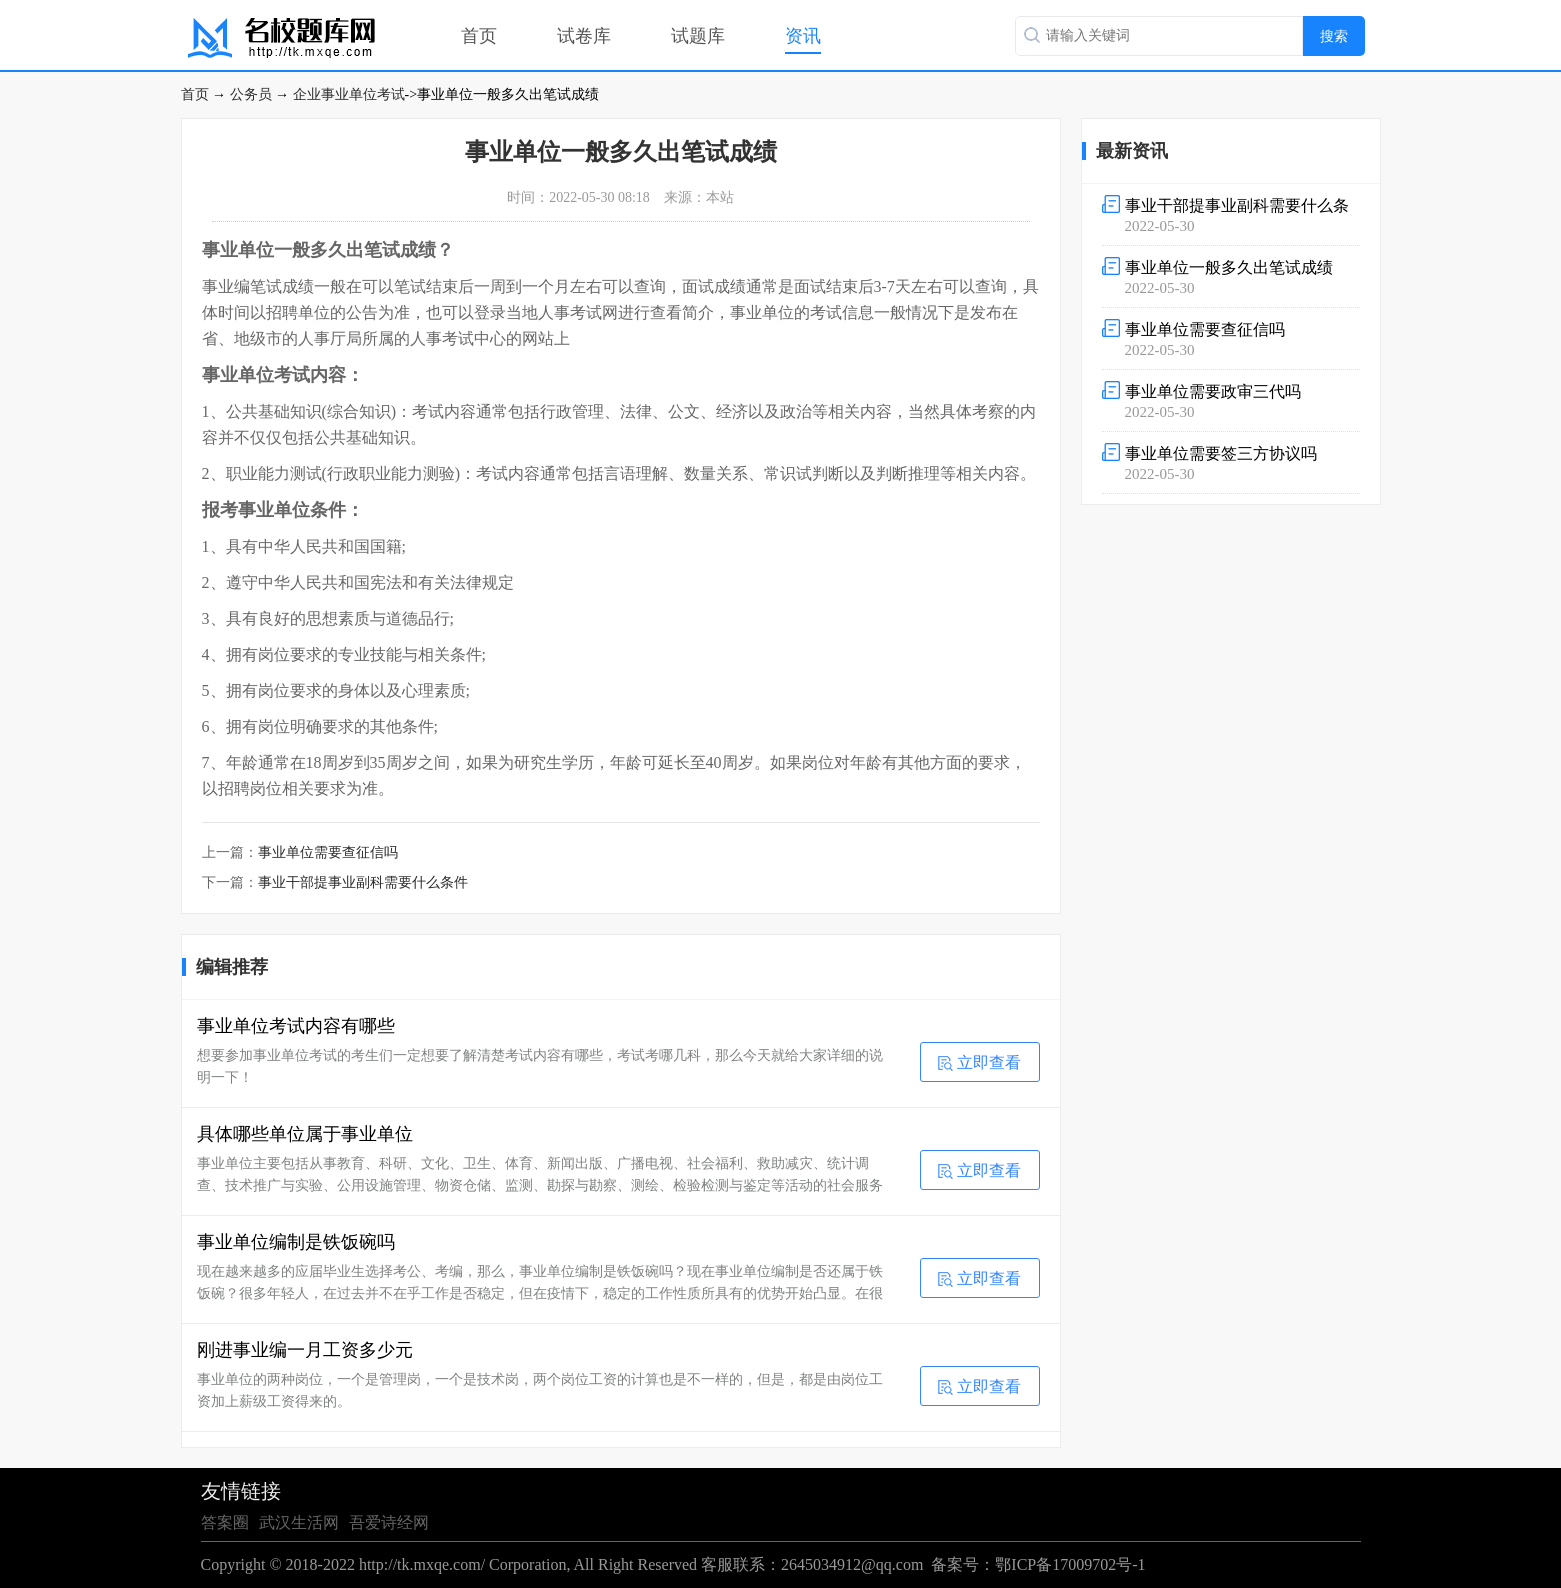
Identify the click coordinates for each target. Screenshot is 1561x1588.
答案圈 (225, 1522)
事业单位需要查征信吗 (328, 852)
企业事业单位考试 (349, 94)
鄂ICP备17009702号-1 (1070, 1564)
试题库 (698, 36)
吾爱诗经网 (389, 1522)
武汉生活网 (299, 1522)
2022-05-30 (1231, 214)
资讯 (803, 36)
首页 (479, 36)
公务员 (251, 94)
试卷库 (584, 36)
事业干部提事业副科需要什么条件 (363, 882)
